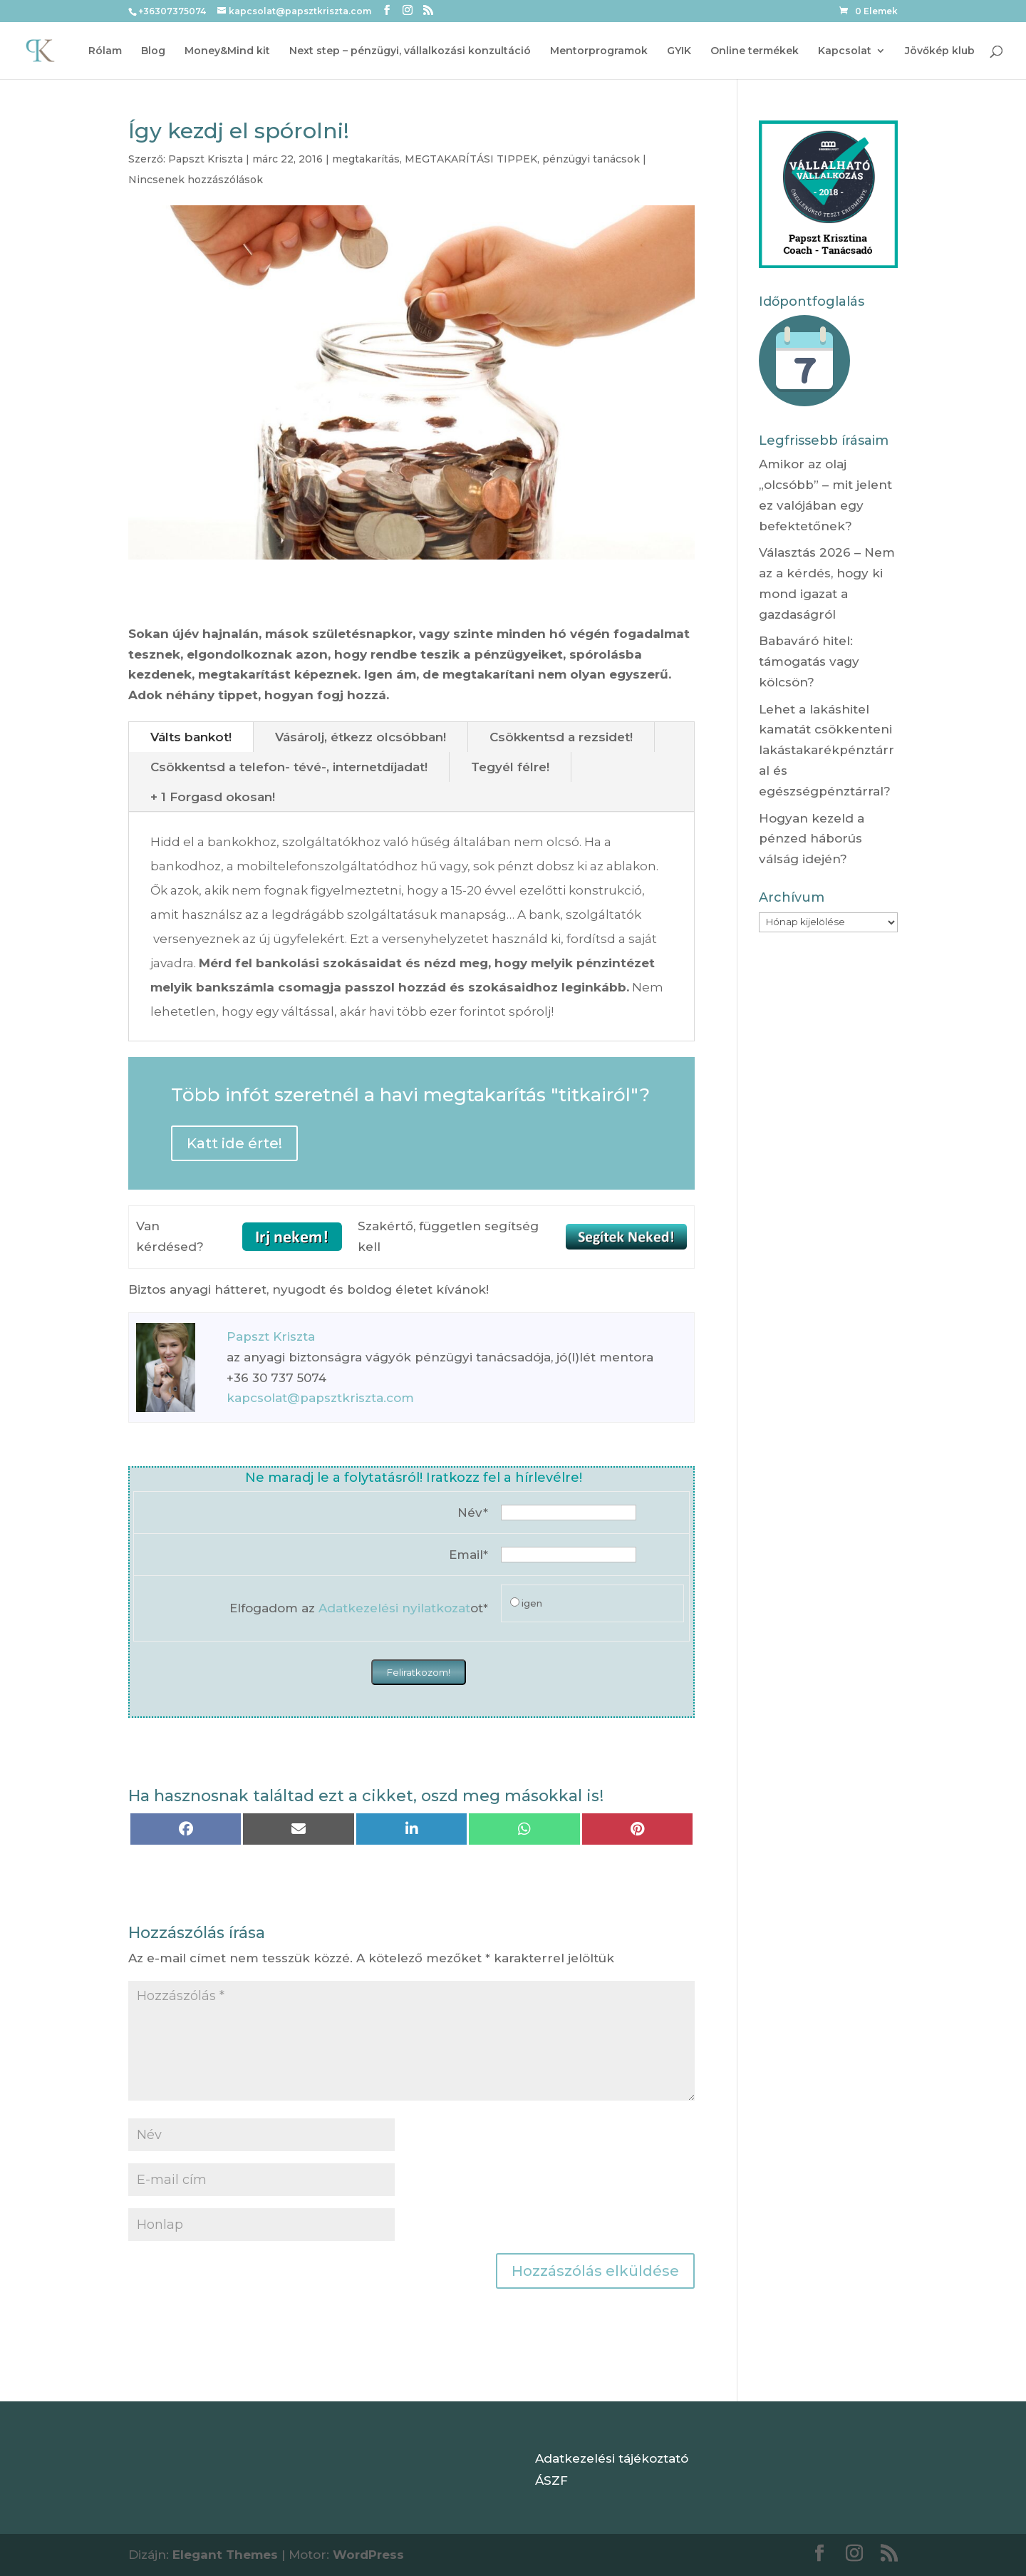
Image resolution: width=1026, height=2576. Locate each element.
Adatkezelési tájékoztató (611, 2458)
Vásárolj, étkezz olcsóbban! (360, 737)
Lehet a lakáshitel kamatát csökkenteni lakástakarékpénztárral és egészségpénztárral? (826, 750)
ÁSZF (551, 2480)
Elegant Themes (225, 2554)
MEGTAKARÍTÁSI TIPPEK (471, 159)
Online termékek (754, 51)
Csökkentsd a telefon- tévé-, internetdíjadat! (289, 767)
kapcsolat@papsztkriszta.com (320, 1398)
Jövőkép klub (940, 51)
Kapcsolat (844, 51)
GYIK (679, 51)
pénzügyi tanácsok (591, 159)
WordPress (368, 2554)
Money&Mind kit (227, 51)
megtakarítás (366, 159)
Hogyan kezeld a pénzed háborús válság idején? (811, 839)
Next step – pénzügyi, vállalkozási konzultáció (410, 51)
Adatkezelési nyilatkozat (394, 1608)
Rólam (105, 51)
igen (532, 1603)
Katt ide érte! (234, 1143)
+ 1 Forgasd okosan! (212, 797)
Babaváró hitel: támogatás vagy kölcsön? (809, 661)
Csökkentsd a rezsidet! (561, 737)
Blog (153, 51)
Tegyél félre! (510, 767)
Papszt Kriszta (205, 159)
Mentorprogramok (599, 51)
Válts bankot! (191, 737)
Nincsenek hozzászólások (195, 179)
